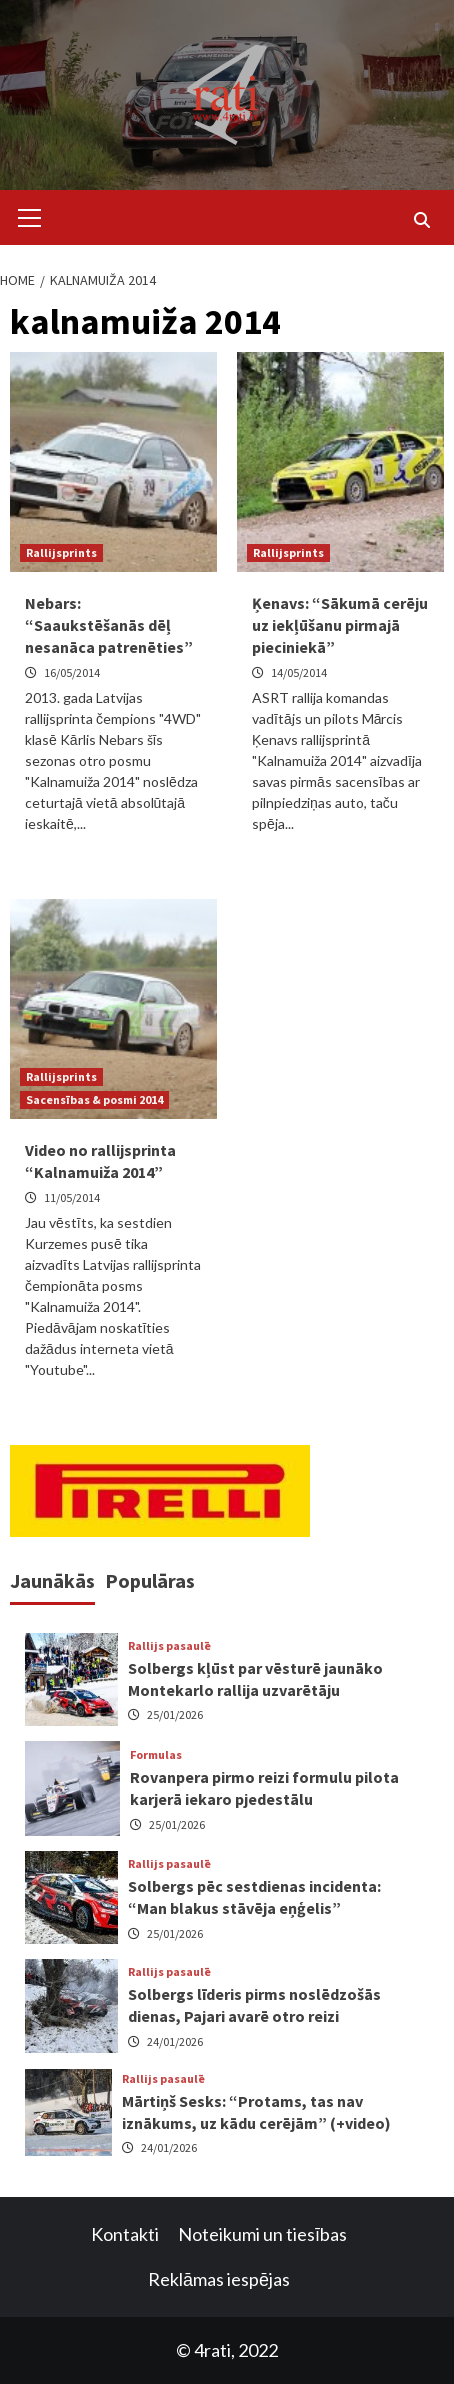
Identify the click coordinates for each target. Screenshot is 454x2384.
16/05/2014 (72, 672)
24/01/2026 (175, 2041)
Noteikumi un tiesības (262, 2234)
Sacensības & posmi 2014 (94, 1099)
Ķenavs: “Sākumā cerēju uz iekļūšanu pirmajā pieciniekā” (340, 625)
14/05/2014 (299, 672)
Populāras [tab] (150, 1580)
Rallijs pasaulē (169, 1646)
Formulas (156, 1755)
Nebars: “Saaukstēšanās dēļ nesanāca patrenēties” (109, 625)
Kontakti (125, 2234)
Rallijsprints (61, 552)
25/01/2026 (175, 1714)
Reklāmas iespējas (219, 2279)
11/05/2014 (72, 1197)
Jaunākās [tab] (52, 1580)
